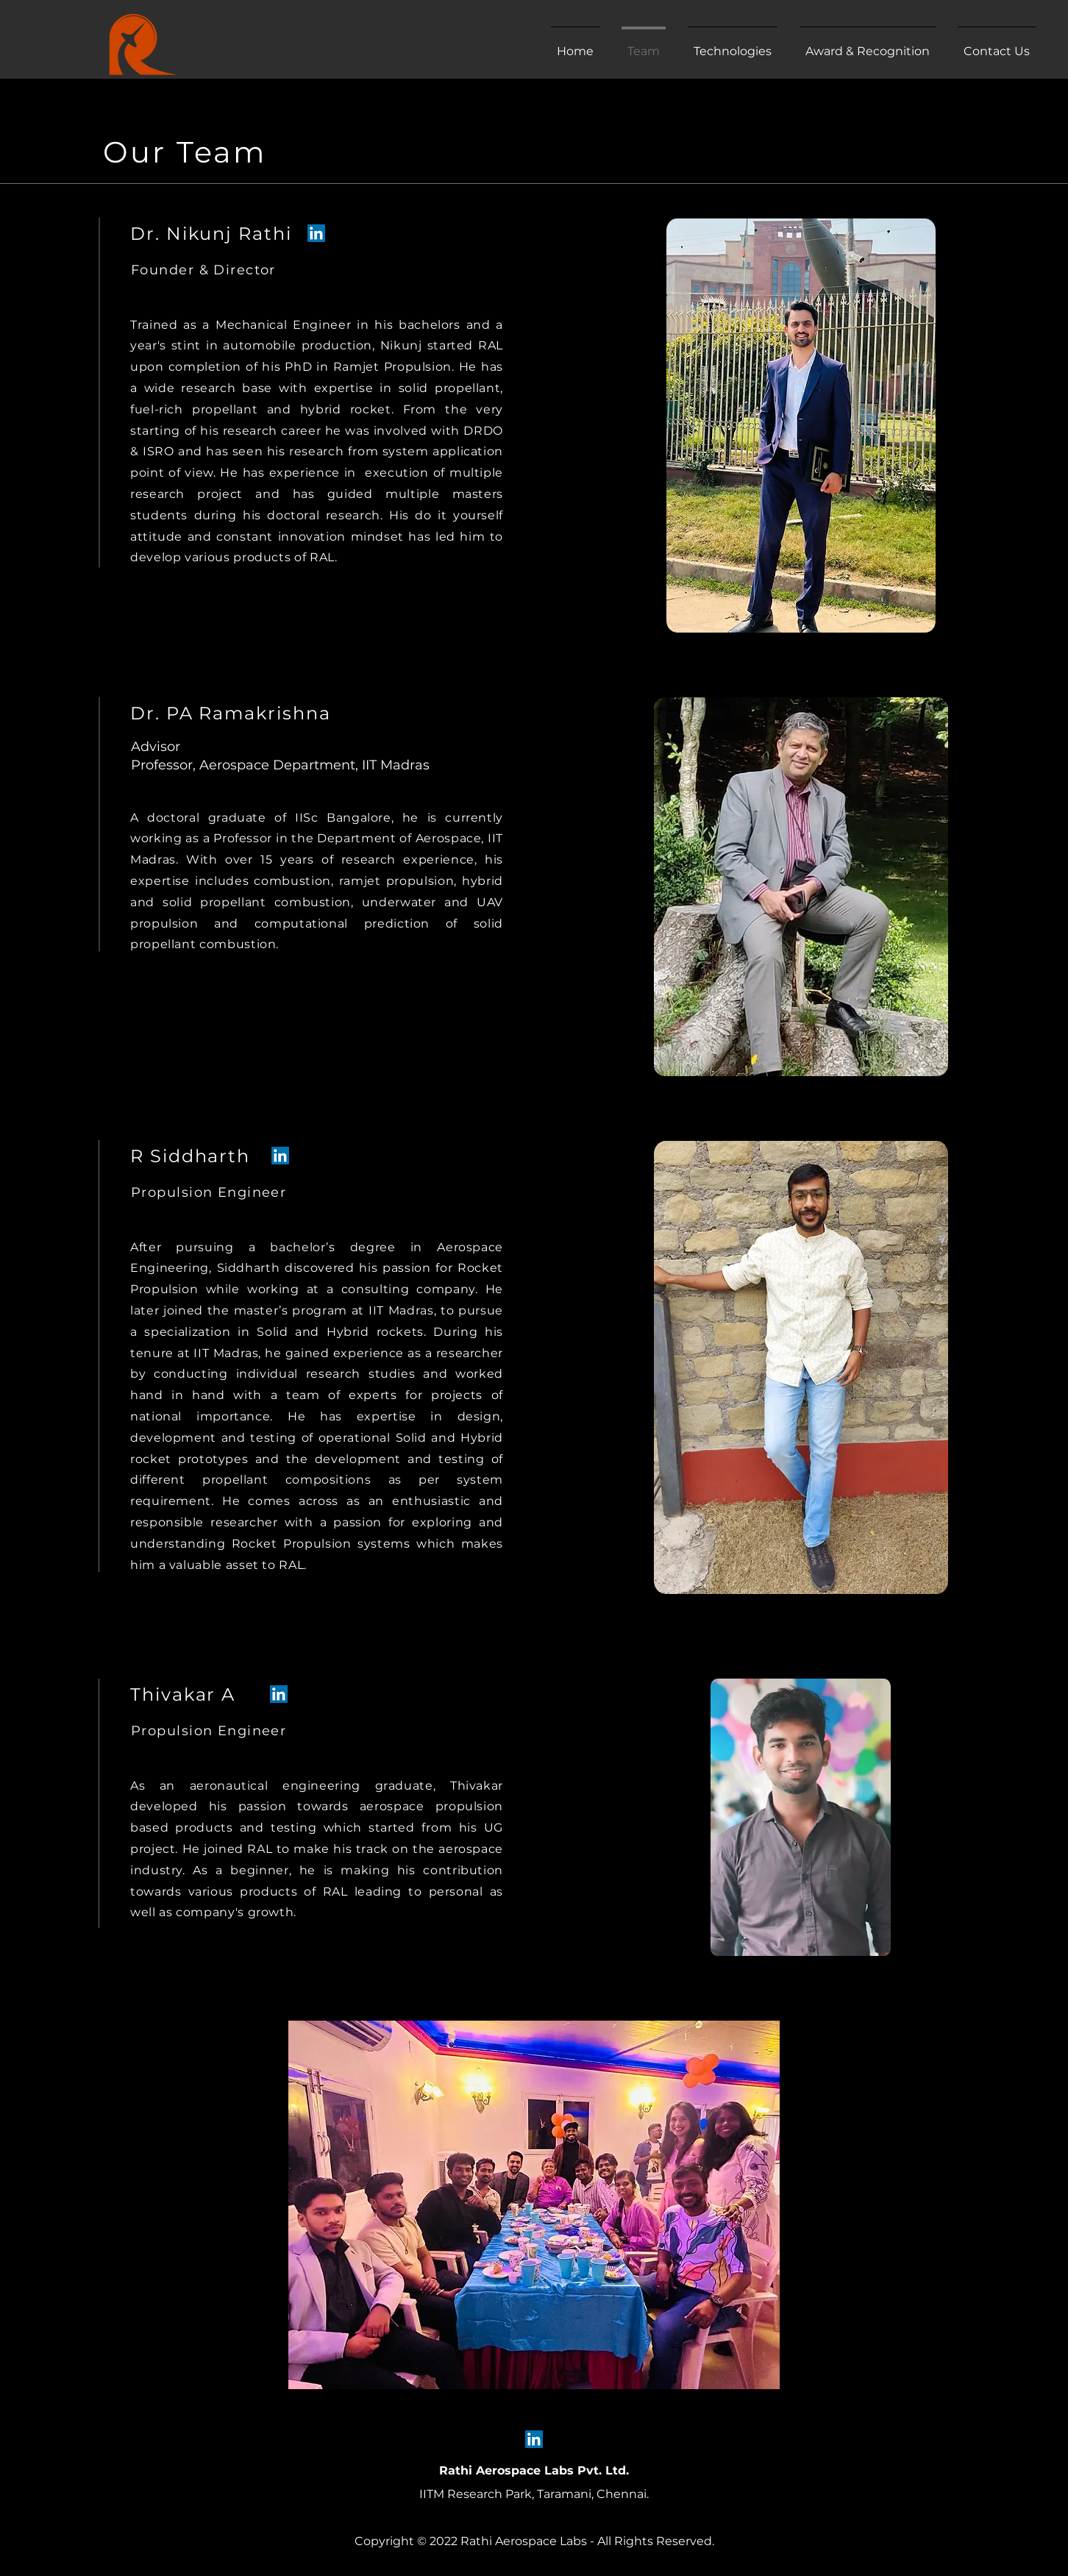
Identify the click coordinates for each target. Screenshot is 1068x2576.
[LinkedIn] (316, 233)
